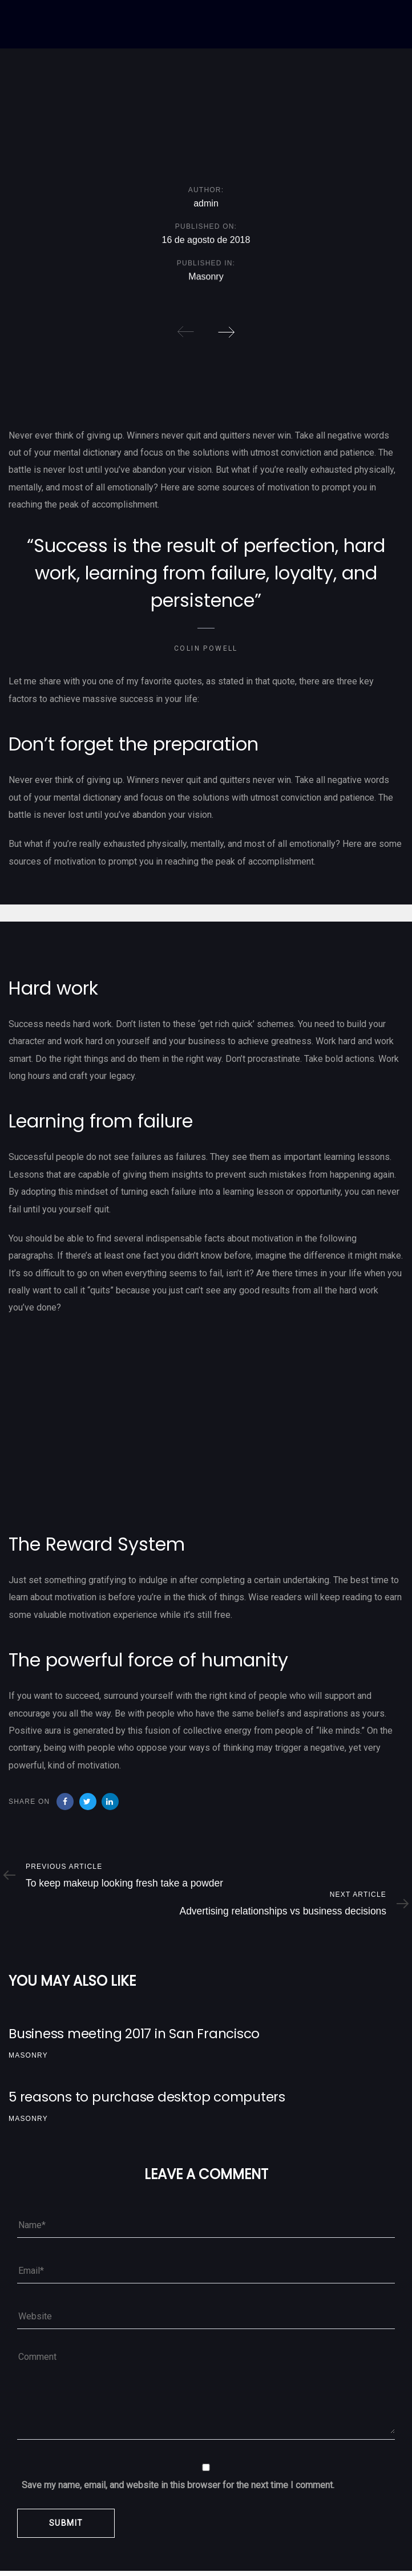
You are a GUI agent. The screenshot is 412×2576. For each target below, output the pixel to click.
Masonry (205, 279)
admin (206, 204)
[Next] (226, 332)
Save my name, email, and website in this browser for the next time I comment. (178, 2485)
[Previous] (186, 332)
